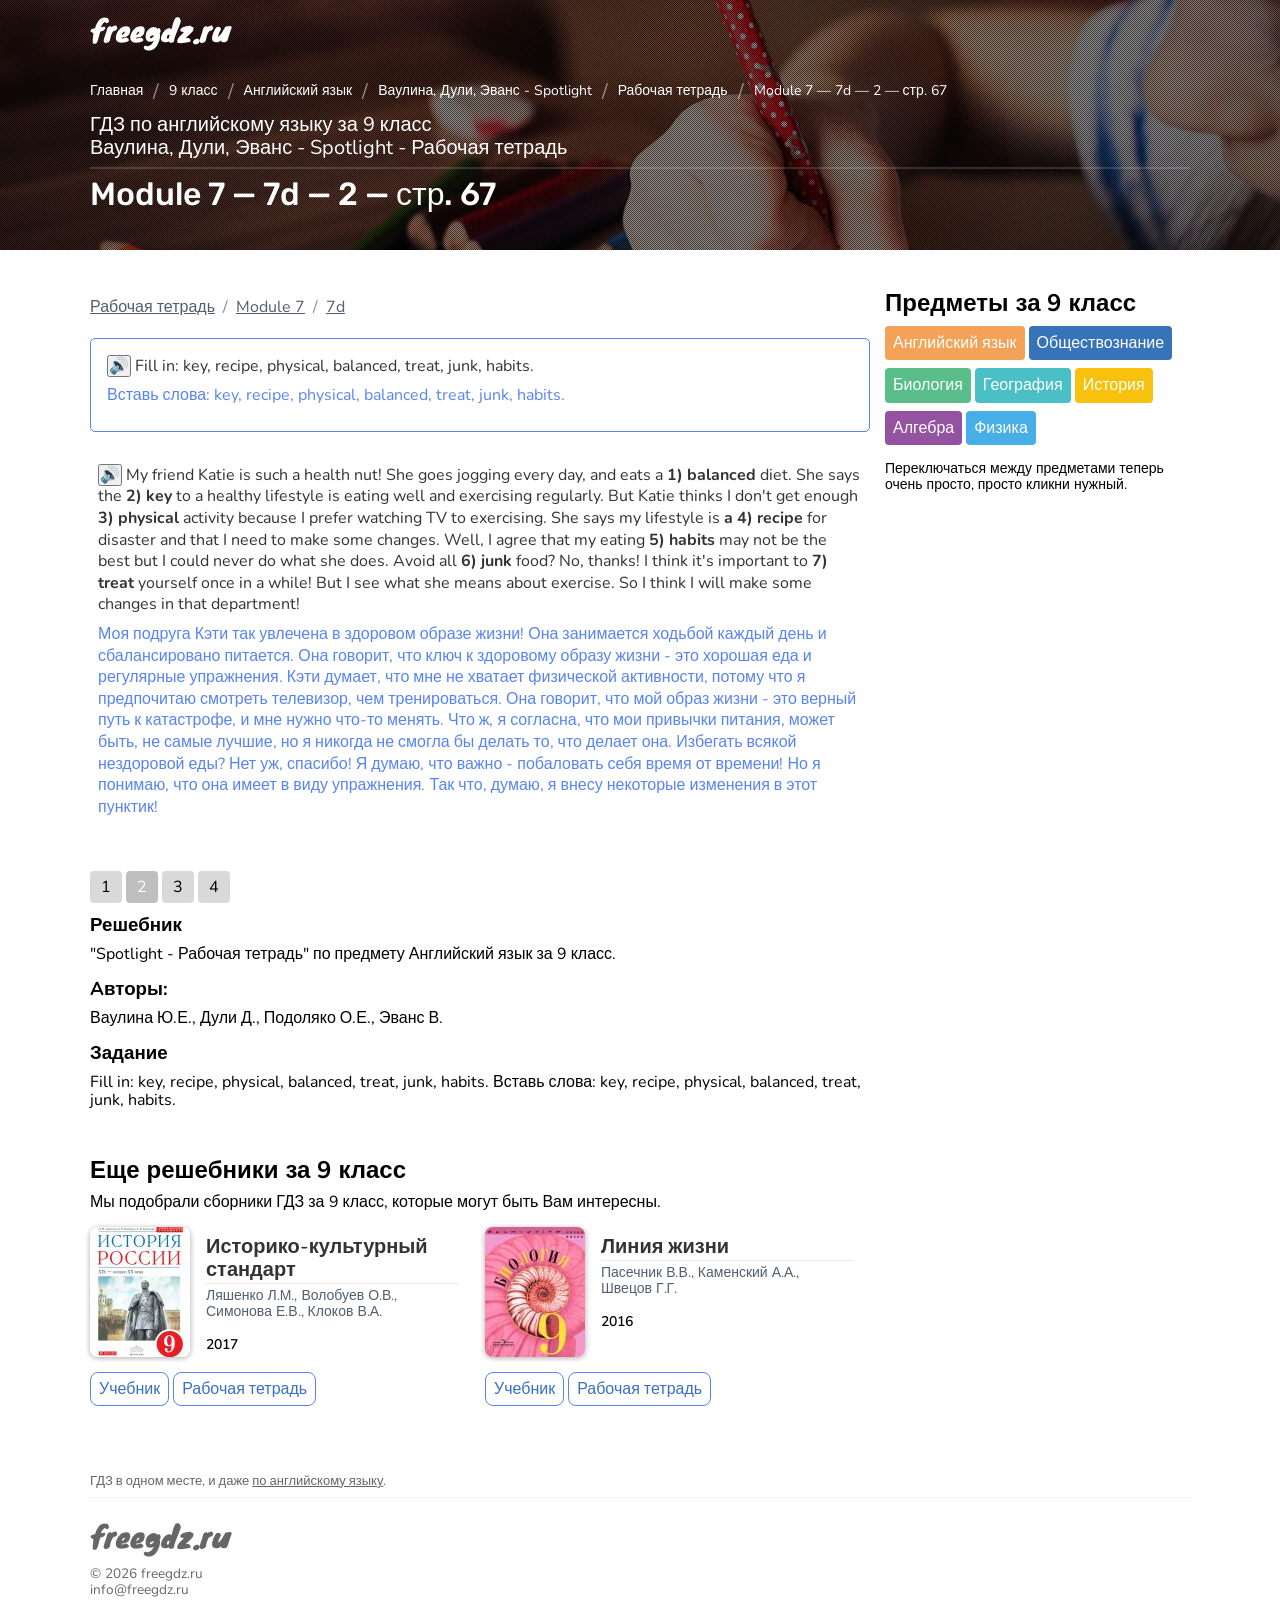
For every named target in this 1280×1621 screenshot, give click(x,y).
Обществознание (1101, 343)
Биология (928, 385)
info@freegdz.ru (139, 1589)
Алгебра (923, 428)
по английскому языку (317, 1481)
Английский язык (298, 90)
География (1023, 385)
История (1114, 385)
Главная (116, 90)
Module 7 (270, 307)
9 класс (193, 90)
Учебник (129, 1389)
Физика (1001, 428)
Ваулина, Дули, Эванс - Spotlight (485, 90)
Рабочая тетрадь (673, 90)
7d (335, 307)
